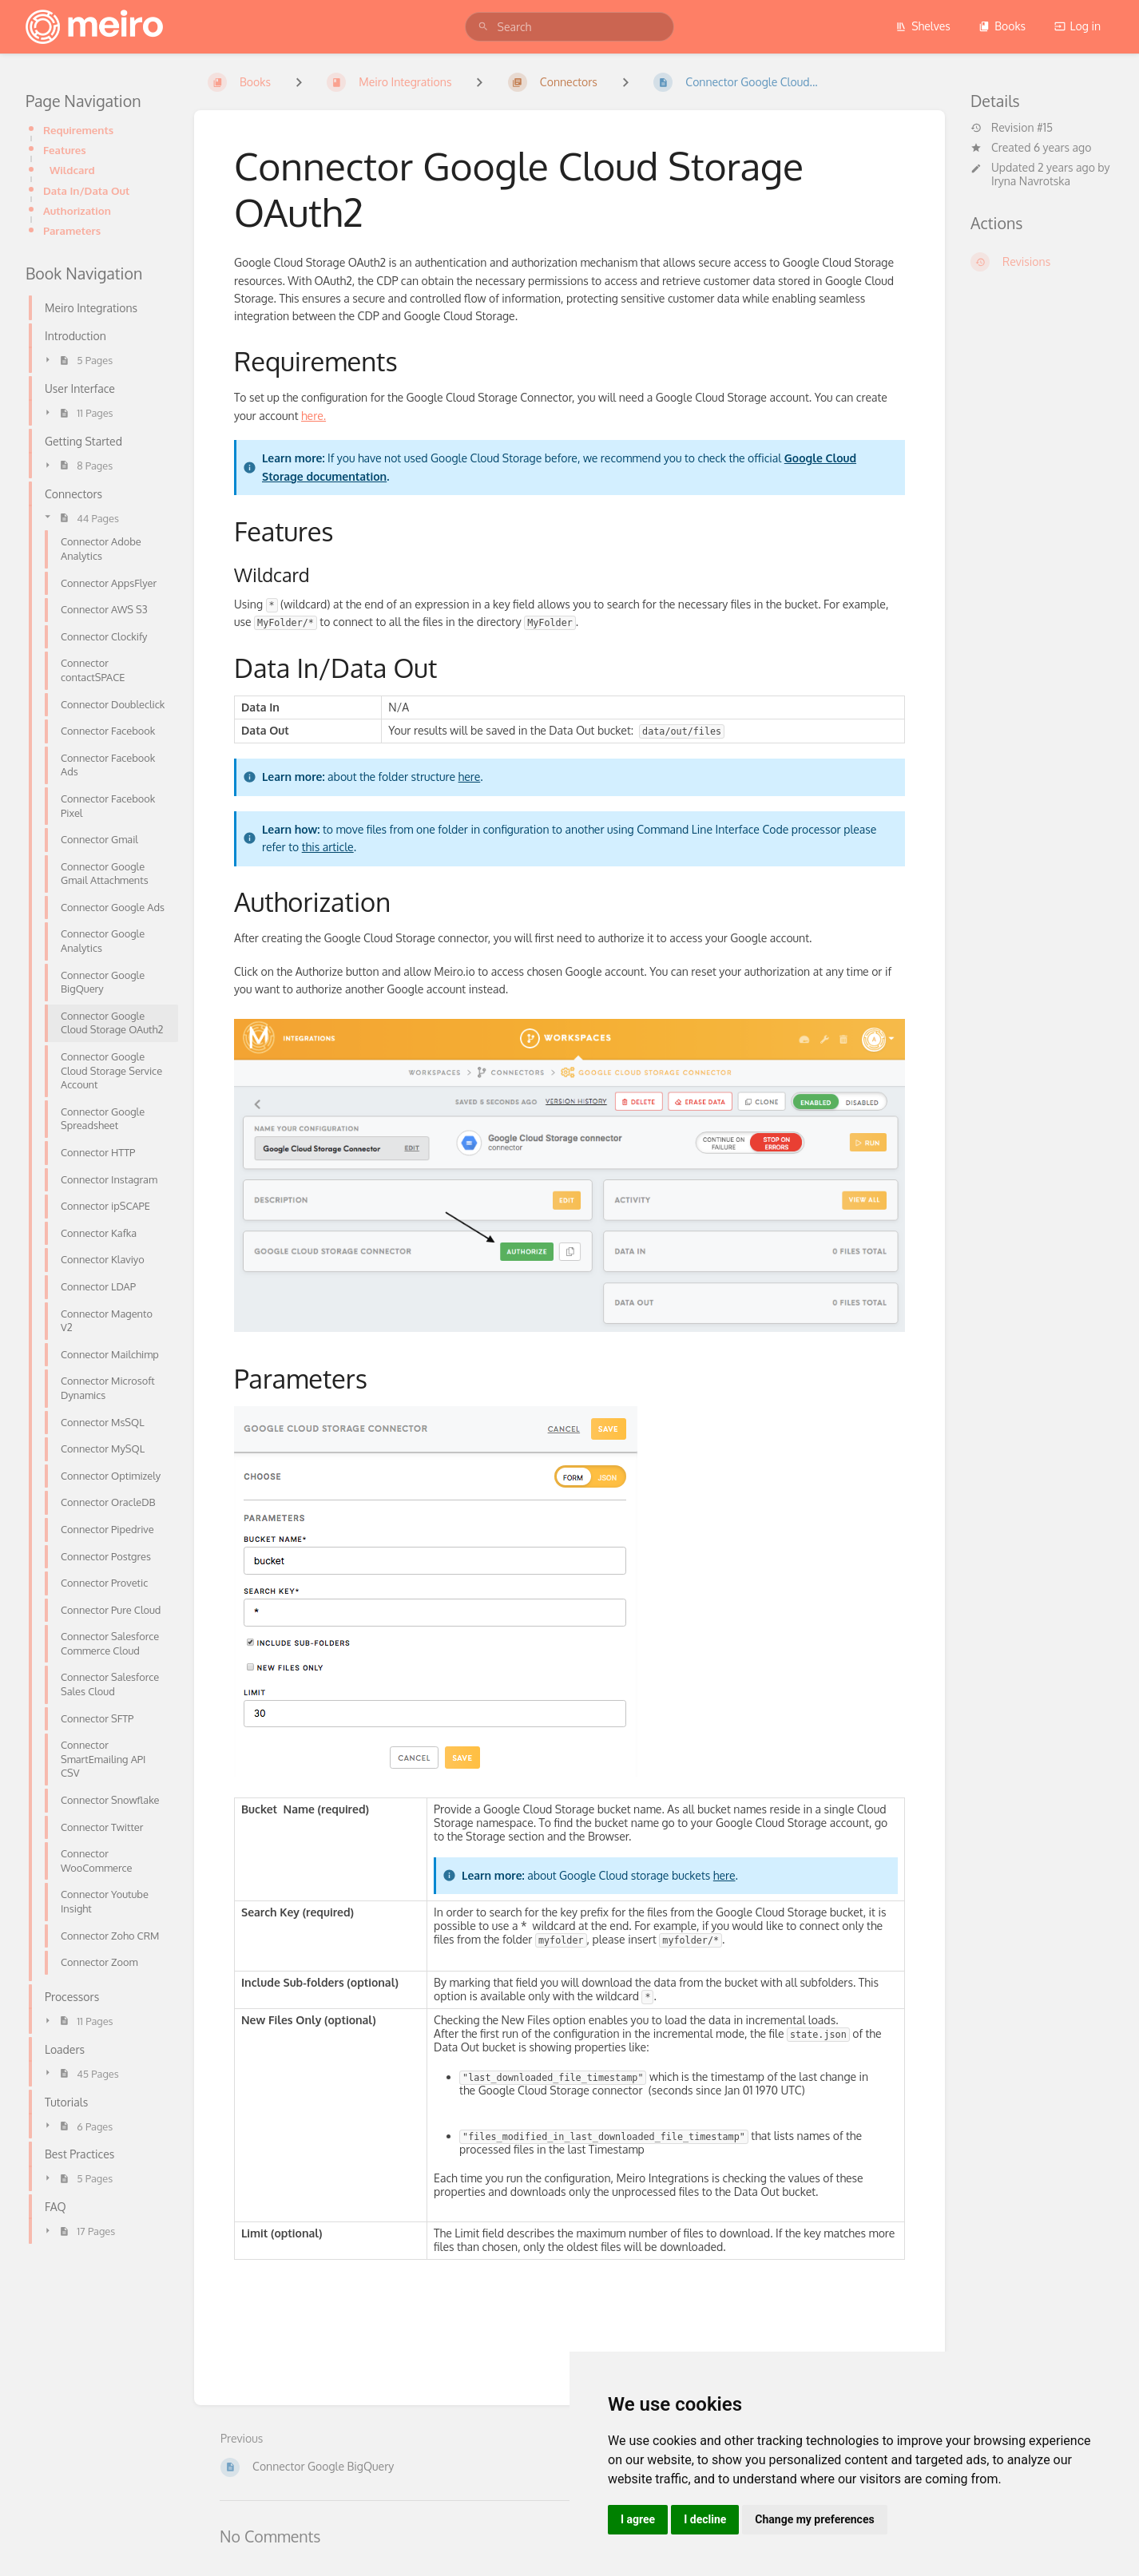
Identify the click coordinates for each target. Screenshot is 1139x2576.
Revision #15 (1011, 127)
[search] (570, 27)
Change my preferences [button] (814, 2519)
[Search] (483, 27)
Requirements (78, 130)
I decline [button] (705, 2519)
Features (64, 150)
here (469, 776)
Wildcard (72, 169)
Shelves (922, 26)
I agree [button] (638, 2519)
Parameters (72, 230)
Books (1002, 26)
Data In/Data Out (86, 190)
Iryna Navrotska (1030, 181)
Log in (1077, 26)
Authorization (77, 210)
